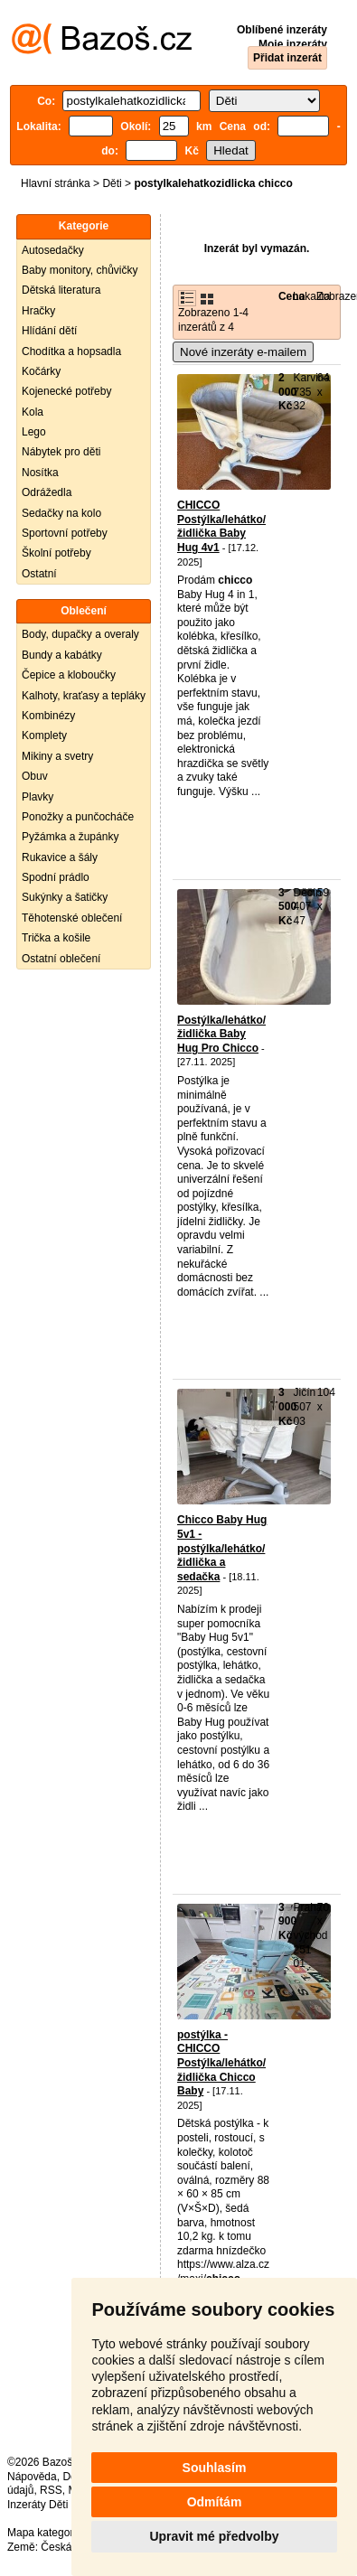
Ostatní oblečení (61, 958)
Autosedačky (53, 250)
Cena (291, 296)
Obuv (35, 776)
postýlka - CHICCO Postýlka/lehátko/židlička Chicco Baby (221, 2062)
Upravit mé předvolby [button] (213, 2536)
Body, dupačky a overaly (80, 634)
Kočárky (41, 371)
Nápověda (32, 2476)
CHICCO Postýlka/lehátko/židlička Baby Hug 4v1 (221, 526)
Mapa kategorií (43, 2532)
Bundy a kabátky (62, 655)
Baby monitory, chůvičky (80, 270)
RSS (51, 2490)
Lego (34, 432)
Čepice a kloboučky (69, 675)
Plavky (37, 797)
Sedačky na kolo (61, 513)
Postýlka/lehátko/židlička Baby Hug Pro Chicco (221, 1034)
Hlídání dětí (49, 330)
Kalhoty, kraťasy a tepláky (84, 695)
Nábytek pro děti (61, 451)
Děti (111, 183)
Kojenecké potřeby (66, 391)
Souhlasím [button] (215, 2467)
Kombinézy (48, 715)
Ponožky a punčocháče (78, 816)
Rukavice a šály (60, 857)
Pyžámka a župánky (70, 836)
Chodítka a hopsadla (71, 351)
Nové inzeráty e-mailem (243, 352)
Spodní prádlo (55, 877)
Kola (32, 412)
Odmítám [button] (214, 2502)
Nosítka (40, 472)
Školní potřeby (56, 553)
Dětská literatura (61, 290)
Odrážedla (46, 492)
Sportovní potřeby (65, 533)
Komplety (44, 735)
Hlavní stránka (55, 183)
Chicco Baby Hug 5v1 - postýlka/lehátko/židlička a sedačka (222, 1547)
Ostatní (39, 573)
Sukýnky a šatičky (65, 897)
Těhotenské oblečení (72, 918)
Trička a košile (56, 938)
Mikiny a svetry (57, 756)
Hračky (38, 310)
